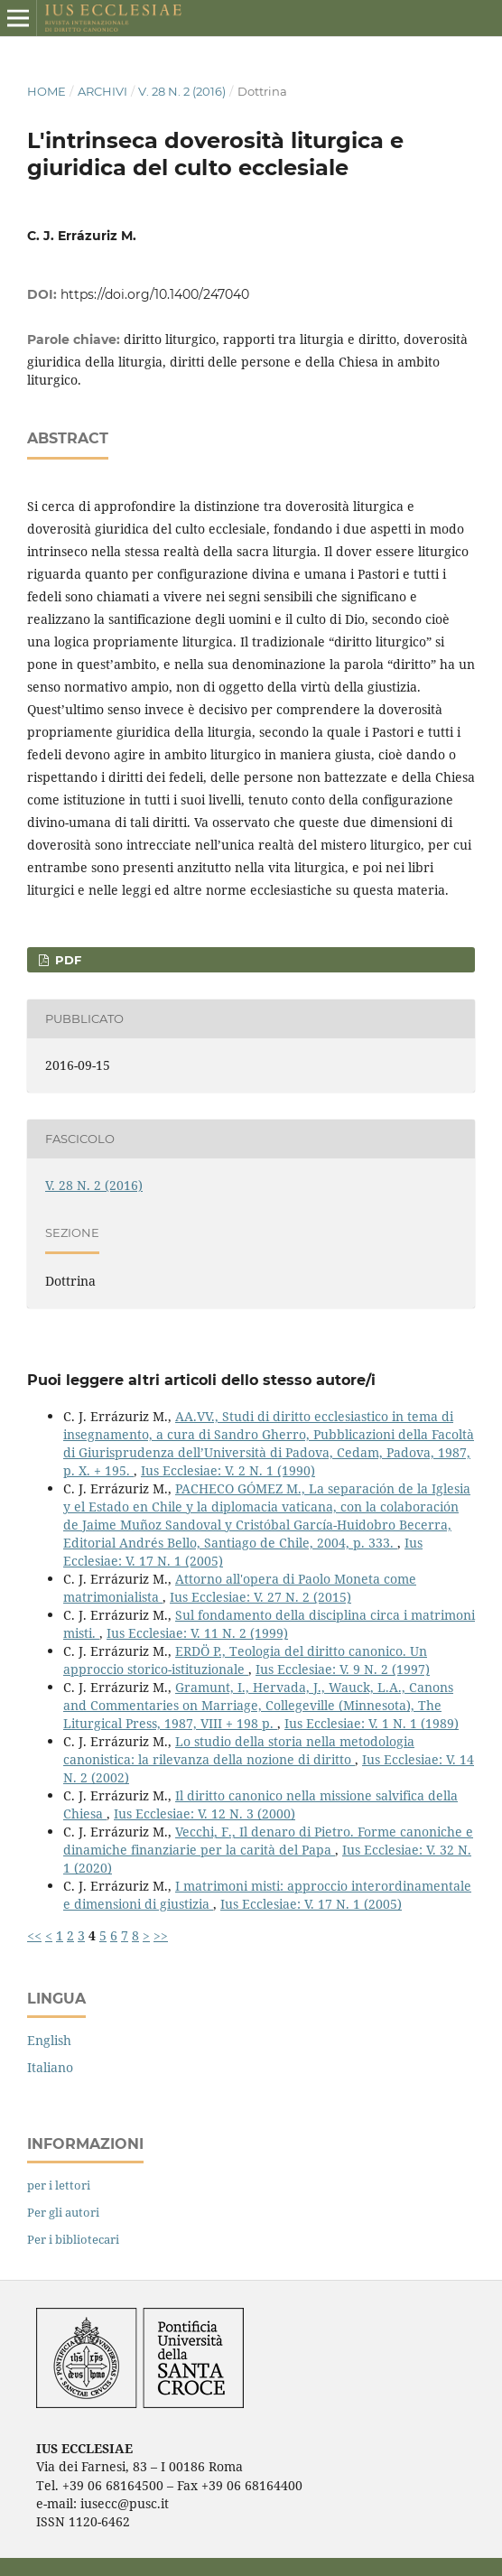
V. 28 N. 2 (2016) (182, 91)
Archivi (102, 91)
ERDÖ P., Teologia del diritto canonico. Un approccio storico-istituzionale (245, 1660)
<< (34, 1935)
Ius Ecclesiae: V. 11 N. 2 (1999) (197, 1632)
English (49, 2040)
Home (46, 91)
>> (160, 1935)
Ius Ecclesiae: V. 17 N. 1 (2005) (311, 1903)
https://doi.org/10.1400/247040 (154, 294)
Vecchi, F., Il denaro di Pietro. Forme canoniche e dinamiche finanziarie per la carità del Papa (268, 1840)
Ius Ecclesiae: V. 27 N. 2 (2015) (260, 1596)
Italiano (50, 2067)
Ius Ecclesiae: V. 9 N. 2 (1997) (343, 1669)
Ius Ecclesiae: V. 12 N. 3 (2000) (204, 1813)
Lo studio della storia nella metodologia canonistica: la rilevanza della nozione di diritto (238, 1750)
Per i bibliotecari (73, 2239)
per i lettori (58, 2185)
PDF (66, 960)
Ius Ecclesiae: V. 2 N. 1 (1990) (228, 1470)
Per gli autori (63, 2212)
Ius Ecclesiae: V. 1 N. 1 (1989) (371, 1723)
